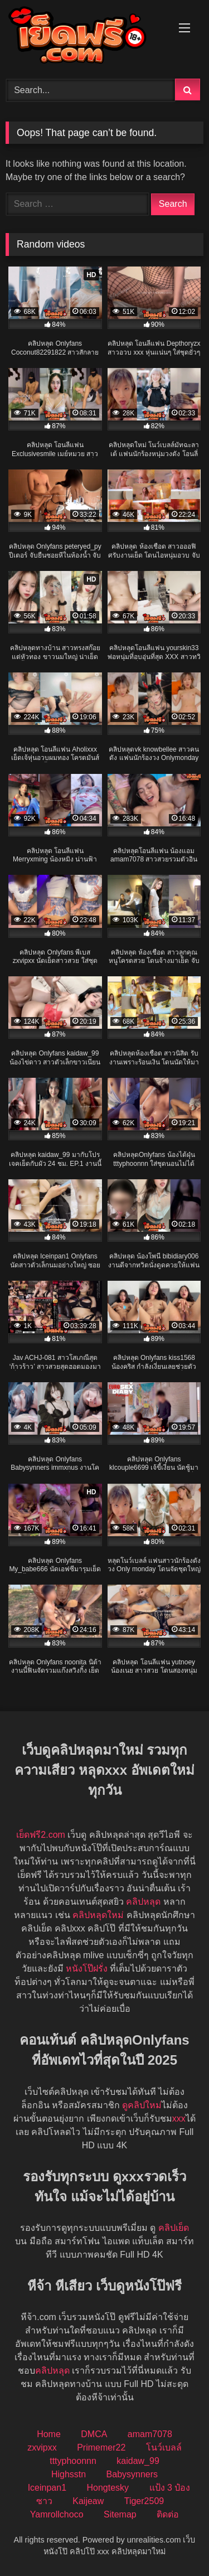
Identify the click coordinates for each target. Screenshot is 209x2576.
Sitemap (120, 2514)
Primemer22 (101, 2447)
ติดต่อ (168, 2514)
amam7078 (150, 2434)
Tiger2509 (144, 2501)
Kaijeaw (88, 2501)
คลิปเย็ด (173, 2228)
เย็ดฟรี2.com (40, 1834)
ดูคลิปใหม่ (142, 2105)
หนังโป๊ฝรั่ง (87, 1968)
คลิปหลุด (143, 1901)
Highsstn (68, 2474)
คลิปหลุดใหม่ (98, 1915)
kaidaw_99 (137, 2461)
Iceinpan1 (47, 2487)
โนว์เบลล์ (164, 2447)
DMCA (94, 2434)
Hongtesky (108, 2487)
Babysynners (132, 2474)
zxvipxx (41, 2447)
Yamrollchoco (57, 2514)
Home (49, 2434)
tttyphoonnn (73, 2461)
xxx (179, 2118)
